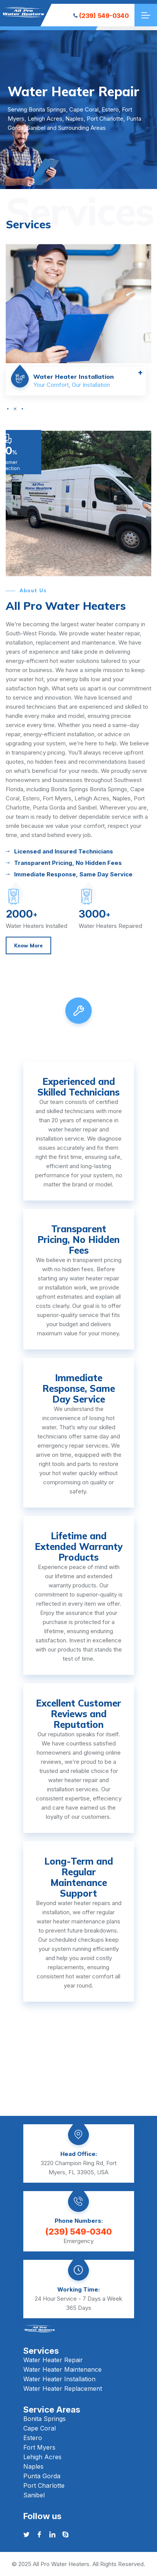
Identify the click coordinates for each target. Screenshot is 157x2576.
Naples (33, 2466)
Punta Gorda (41, 2476)
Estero (32, 2438)
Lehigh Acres (42, 2457)
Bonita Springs (44, 2418)
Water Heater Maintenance (62, 2369)
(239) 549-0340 (101, 15)
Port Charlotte (44, 2485)
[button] (8, 409)
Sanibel (34, 2495)
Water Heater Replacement (62, 2388)
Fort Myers (39, 2447)
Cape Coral (39, 2428)
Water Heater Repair (53, 2360)
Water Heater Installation (59, 2379)
